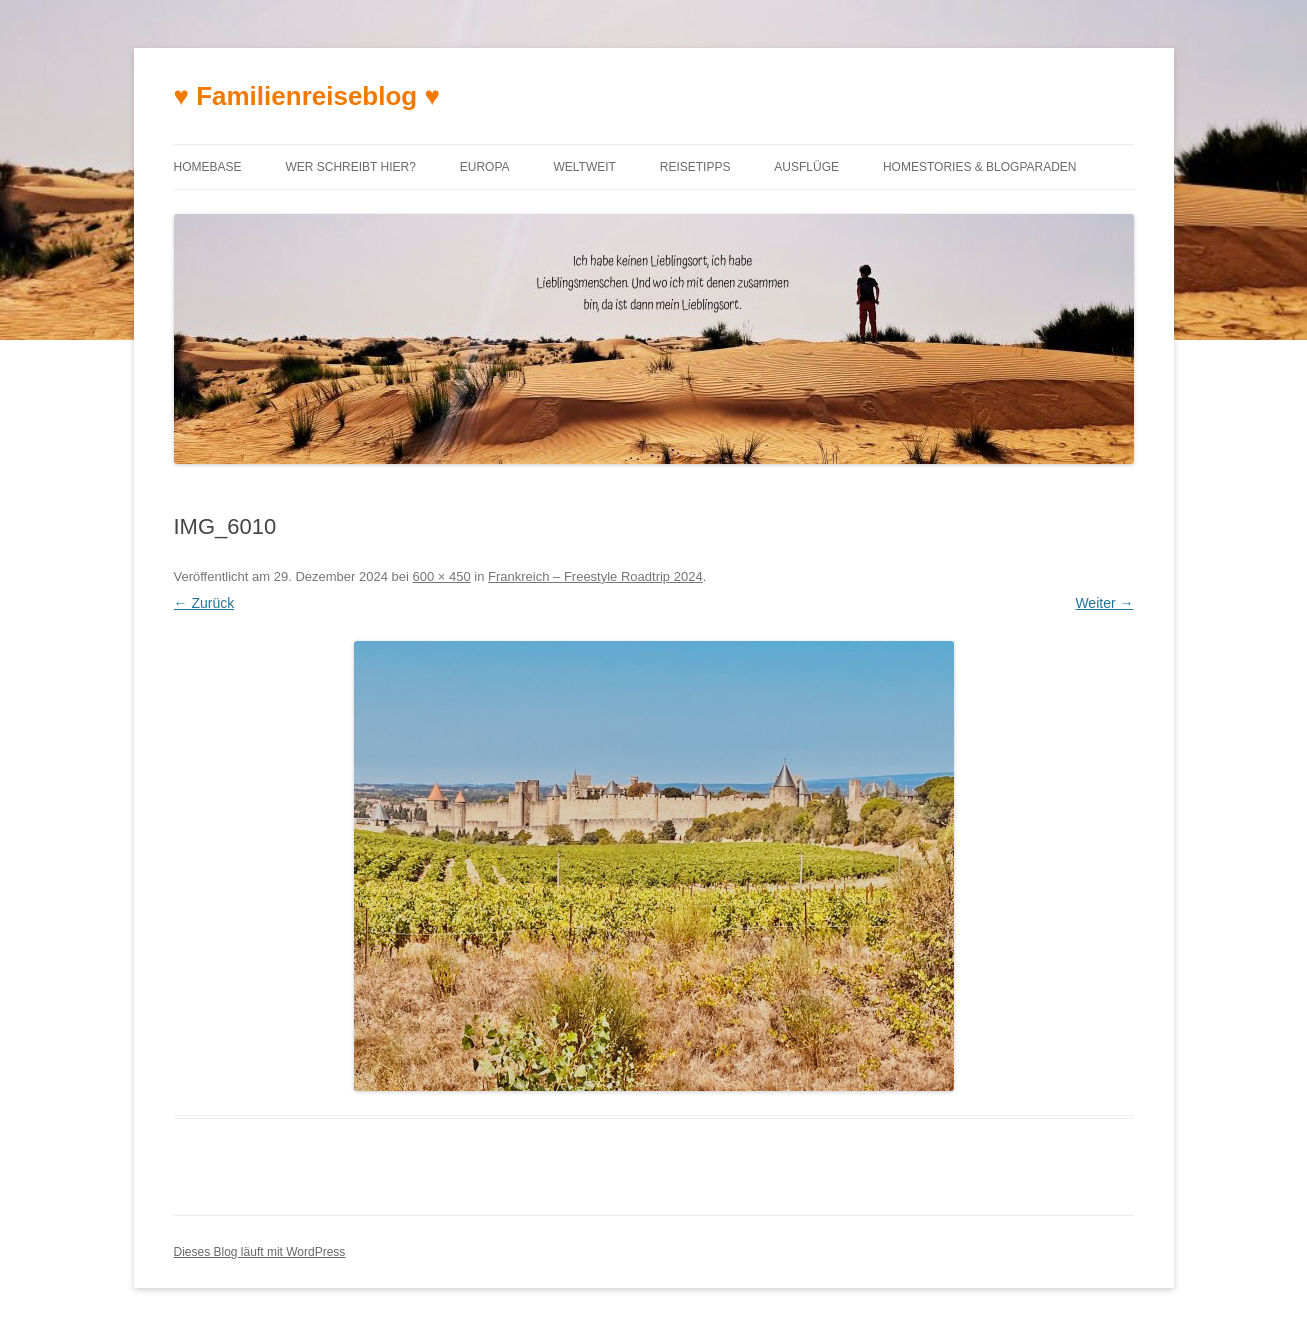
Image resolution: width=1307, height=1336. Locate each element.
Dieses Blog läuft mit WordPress (260, 1252)
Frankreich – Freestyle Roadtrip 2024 (595, 576)
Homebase (208, 167)
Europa (485, 167)
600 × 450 (441, 576)
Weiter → (1104, 603)
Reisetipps (695, 167)
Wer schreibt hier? (350, 167)
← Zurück (204, 603)
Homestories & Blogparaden (980, 167)
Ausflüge (806, 167)
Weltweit (584, 167)
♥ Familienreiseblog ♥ (307, 96)
